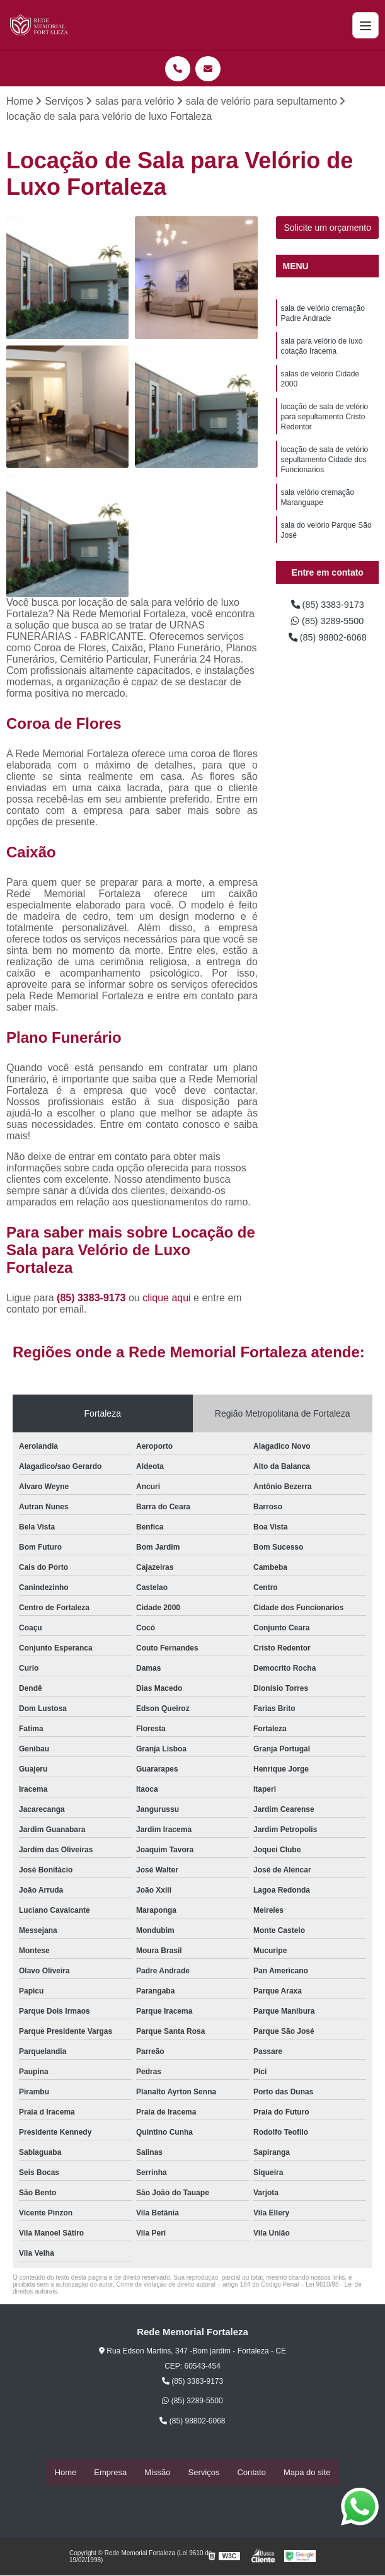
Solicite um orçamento (327, 229)
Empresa (110, 2473)
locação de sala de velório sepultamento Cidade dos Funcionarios (324, 474)
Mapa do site (307, 2473)
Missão (157, 2473)
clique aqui (166, 1298)
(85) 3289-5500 (327, 623)
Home (66, 2473)
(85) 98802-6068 (327, 641)
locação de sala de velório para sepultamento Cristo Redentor (324, 427)
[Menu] (365, 25)
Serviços (204, 2473)
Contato (251, 2473)
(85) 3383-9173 (93, 1298)
